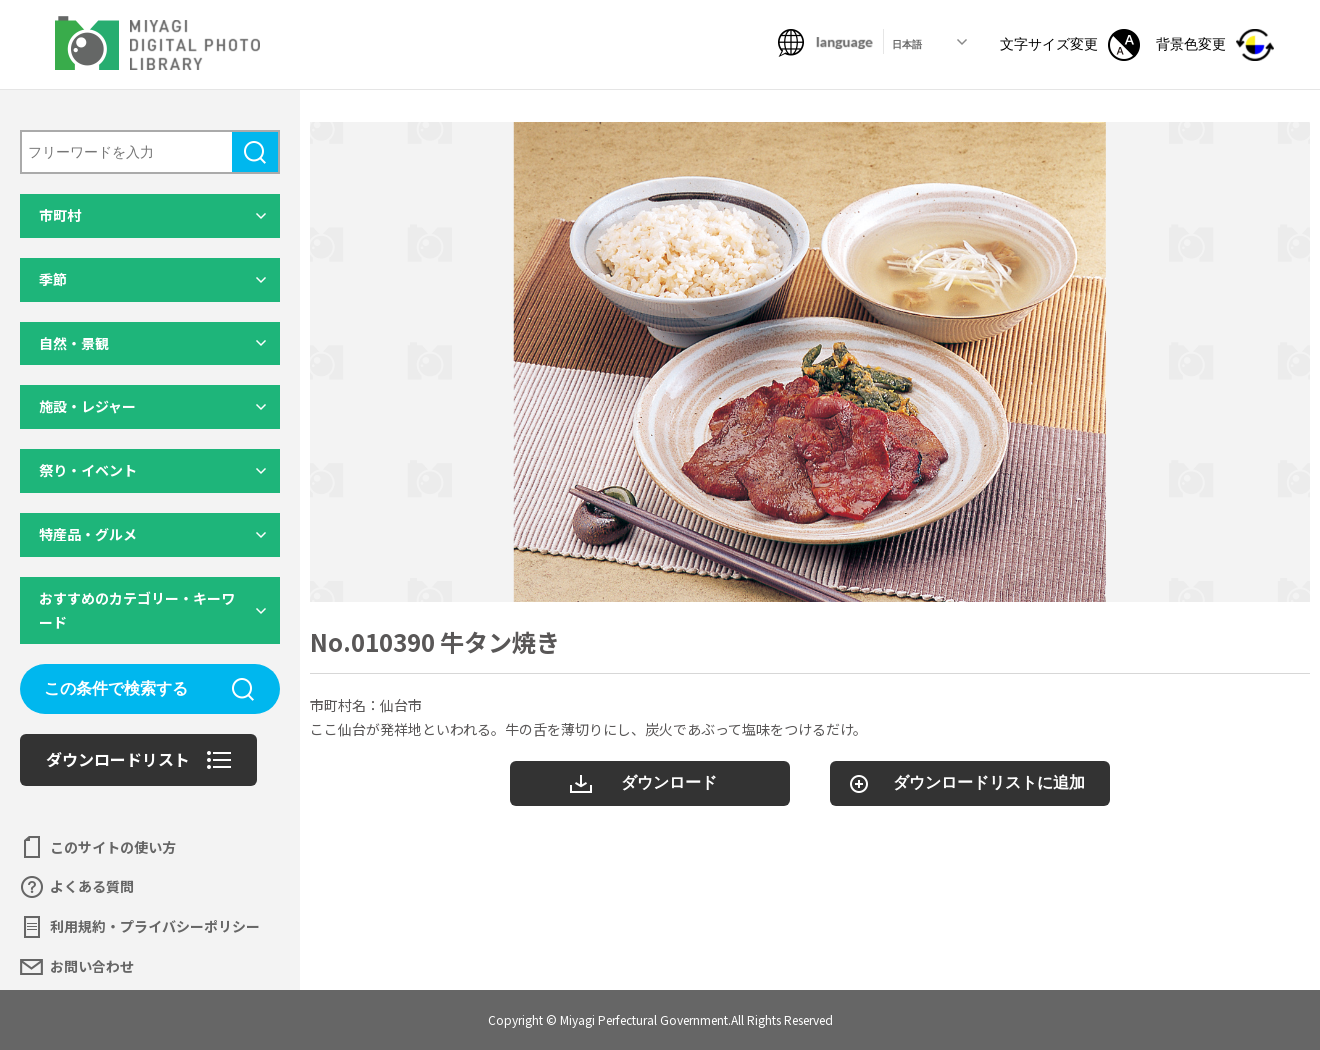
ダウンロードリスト (118, 759)
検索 (255, 152)
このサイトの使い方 (113, 847)
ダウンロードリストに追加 (989, 782)
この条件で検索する (116, 688)
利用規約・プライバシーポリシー (155, 926)
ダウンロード (669, 782)
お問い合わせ (92, 966)
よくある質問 (92, 886)
